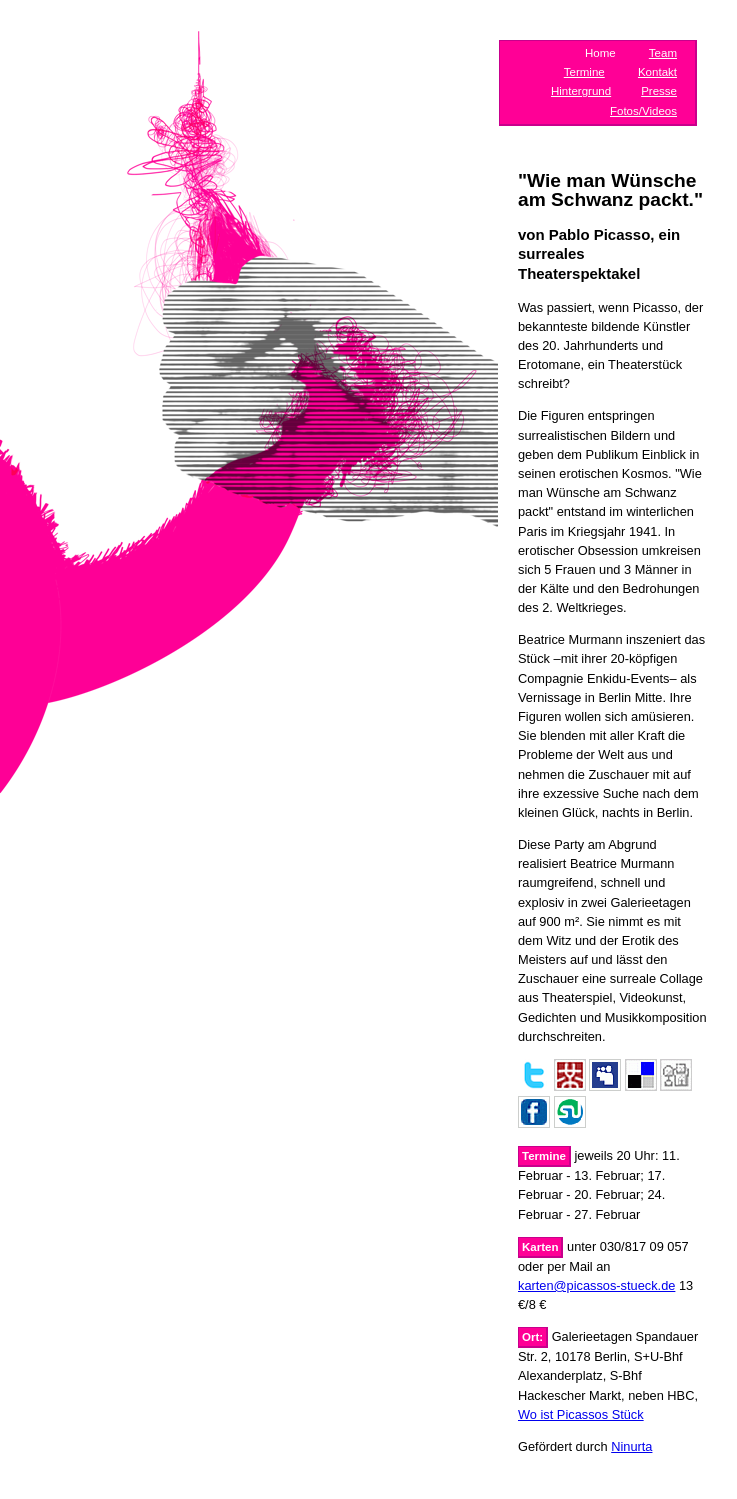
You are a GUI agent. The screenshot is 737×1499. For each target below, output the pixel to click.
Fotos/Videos (643, 111)
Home (600, 53)
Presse (659, 91)
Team (663, 53)
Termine (584, 72)
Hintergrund (581, 91)
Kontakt (657, 72)
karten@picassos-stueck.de (596, 1285)
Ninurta (631, 1446)
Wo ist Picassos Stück (581, 1414)
